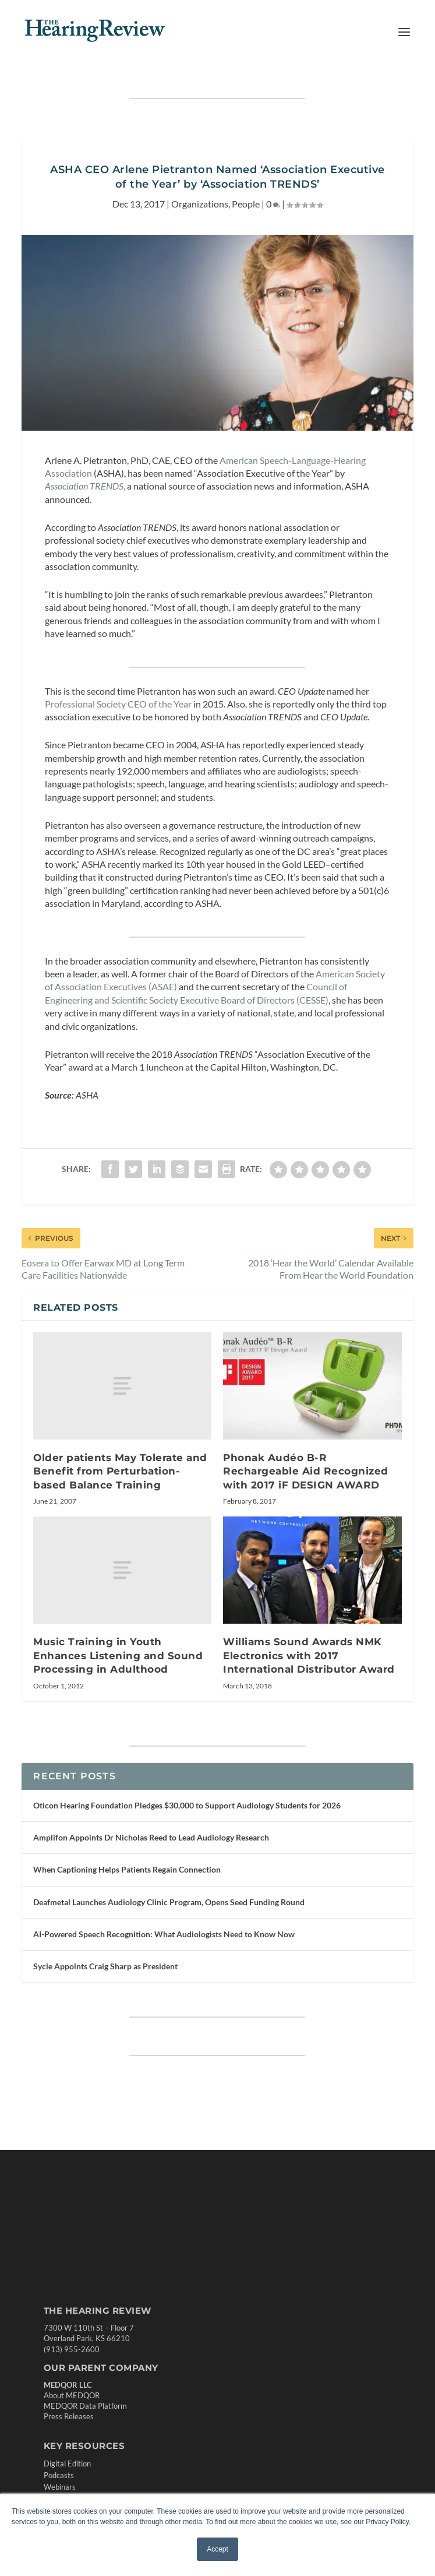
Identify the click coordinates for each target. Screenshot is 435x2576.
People (246, 203)
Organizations (199, 203)
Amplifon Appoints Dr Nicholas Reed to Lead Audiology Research (151, 1837)
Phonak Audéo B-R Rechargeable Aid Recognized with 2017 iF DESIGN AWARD (305, 1471)
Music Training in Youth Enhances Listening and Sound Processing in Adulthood (118, 1655)
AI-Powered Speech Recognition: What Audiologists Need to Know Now (164, 1934)
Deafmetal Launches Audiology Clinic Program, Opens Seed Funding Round (169, 1902)
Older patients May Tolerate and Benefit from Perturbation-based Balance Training (120, 1471)
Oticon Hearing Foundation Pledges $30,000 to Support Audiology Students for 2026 (187, 1805)
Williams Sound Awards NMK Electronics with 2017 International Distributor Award (309, 1655)
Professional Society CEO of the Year (118, 703)
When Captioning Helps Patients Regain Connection (127, 1869)
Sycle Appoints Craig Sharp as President (105, 1966)
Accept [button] (217, 2549)
